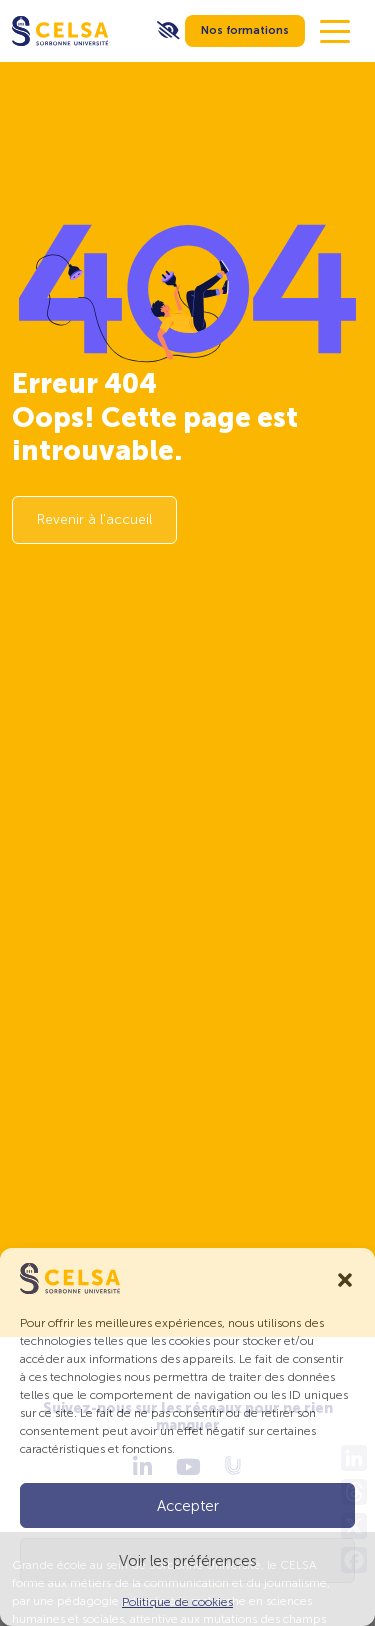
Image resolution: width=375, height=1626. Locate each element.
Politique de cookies (177, 1602)
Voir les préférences (188, 1561)
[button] (345, 1278)
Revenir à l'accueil (94, 519)
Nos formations (245, 30)
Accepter (188, 1506)
